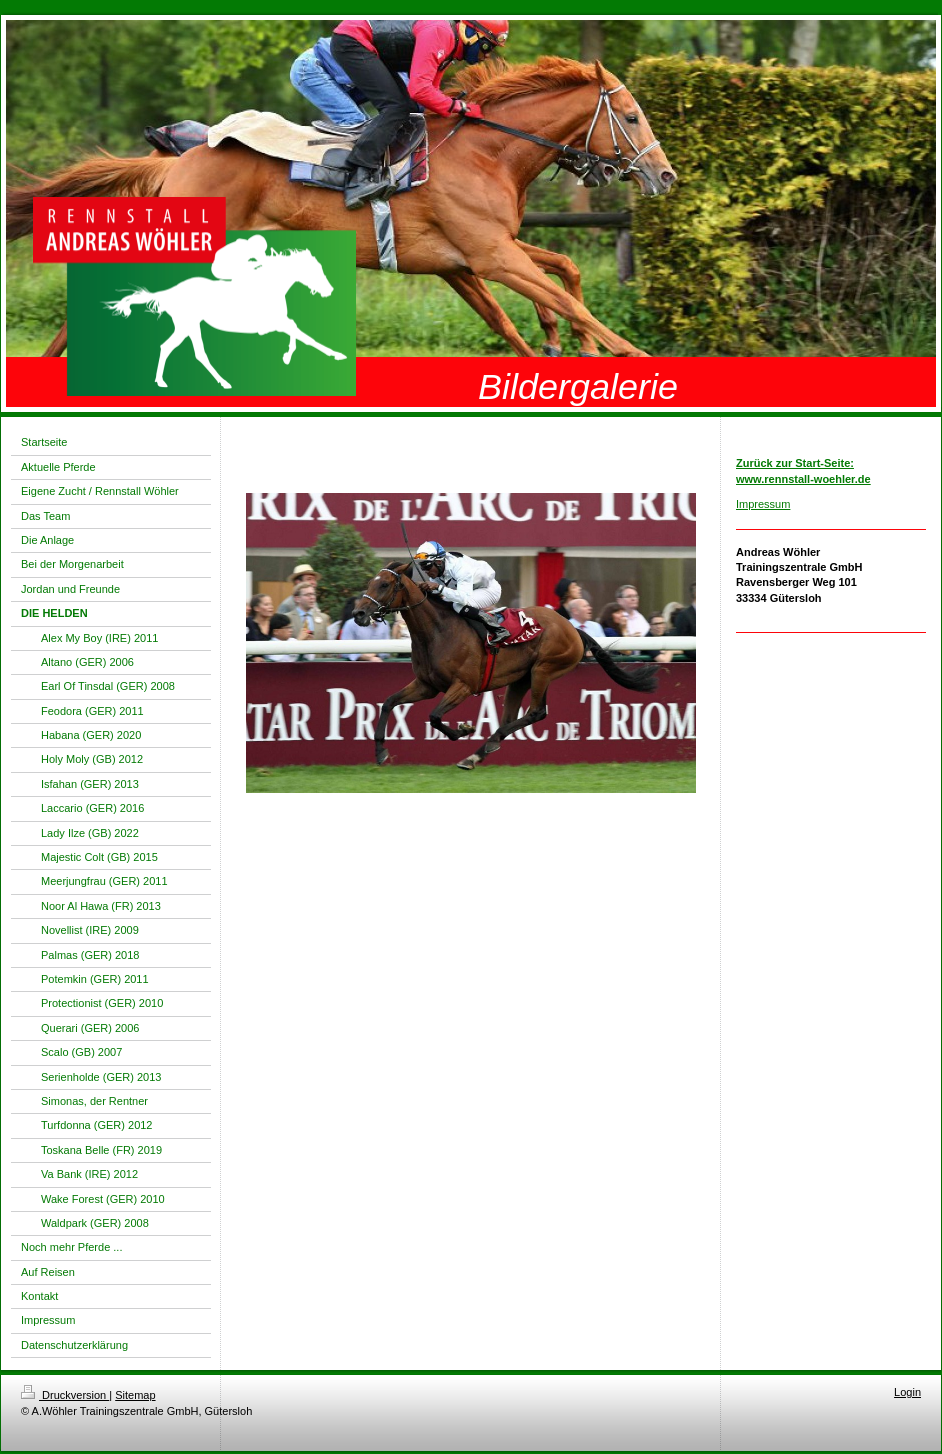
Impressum (763, 504)
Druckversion (65, 1395)
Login (907, 1392)
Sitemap (135, 1395)
